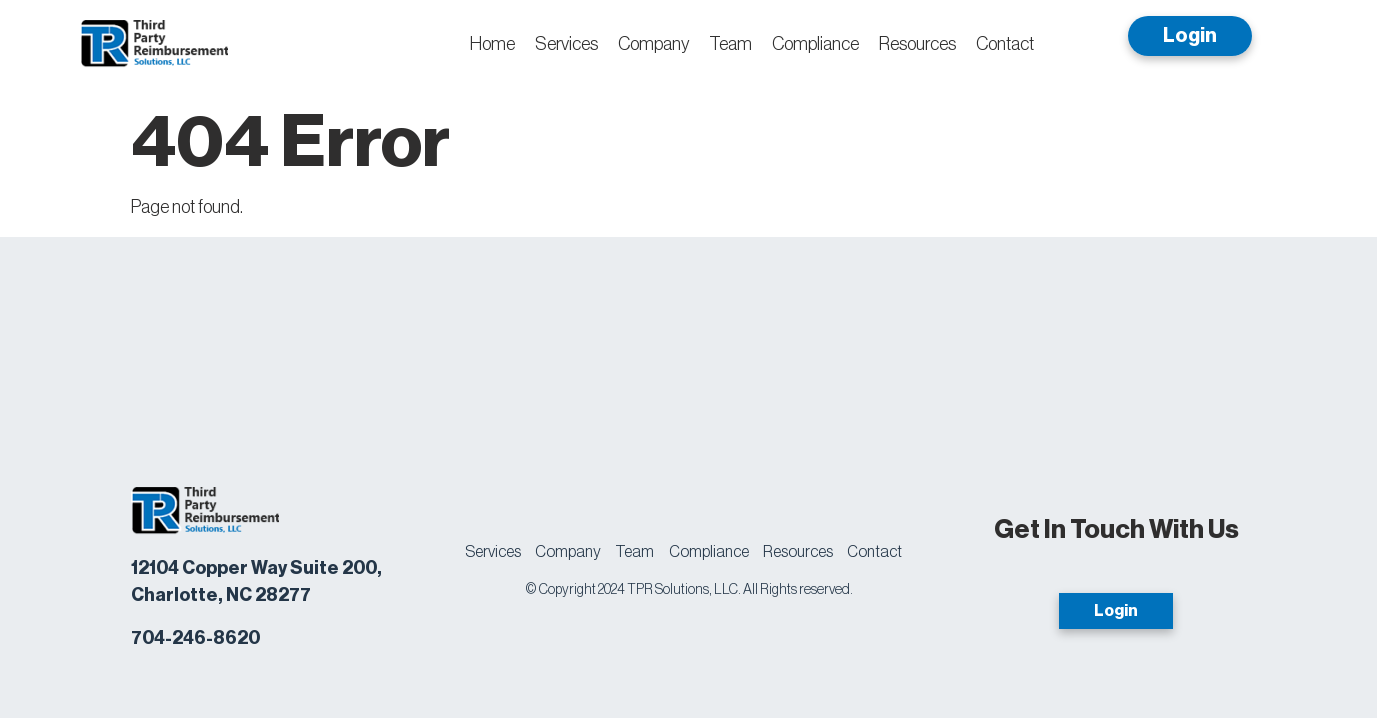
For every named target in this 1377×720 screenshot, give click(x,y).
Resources (917, 44)
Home (492, 44)
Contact (1005, 44)
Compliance (815, 44)
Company (653, 44)
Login (1190, 36)
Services (566, 44)
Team (730, 44)
